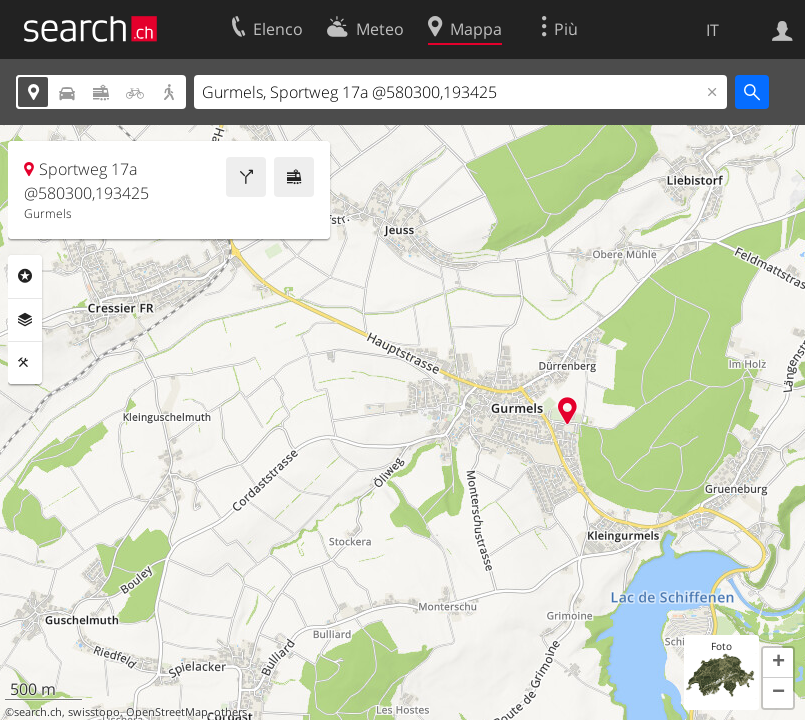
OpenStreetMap (167, 712)
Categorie (25, 276)
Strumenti (25, 363)
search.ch (38, 712)
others (230, 712)
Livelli (25, 320)
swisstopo (94, 712)
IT (712, 30)
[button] (778, 663)
